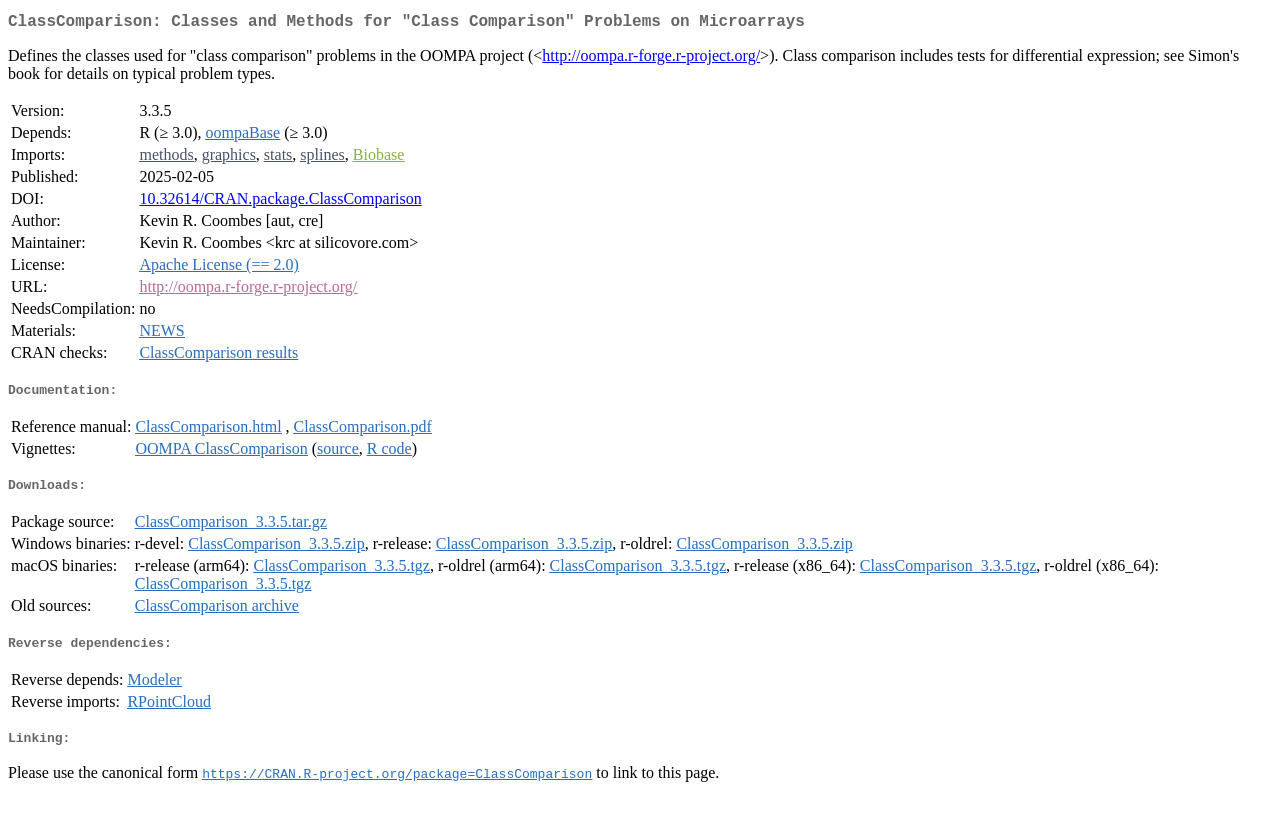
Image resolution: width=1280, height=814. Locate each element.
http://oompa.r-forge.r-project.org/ (651, 59)
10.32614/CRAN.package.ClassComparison (280, 202)
